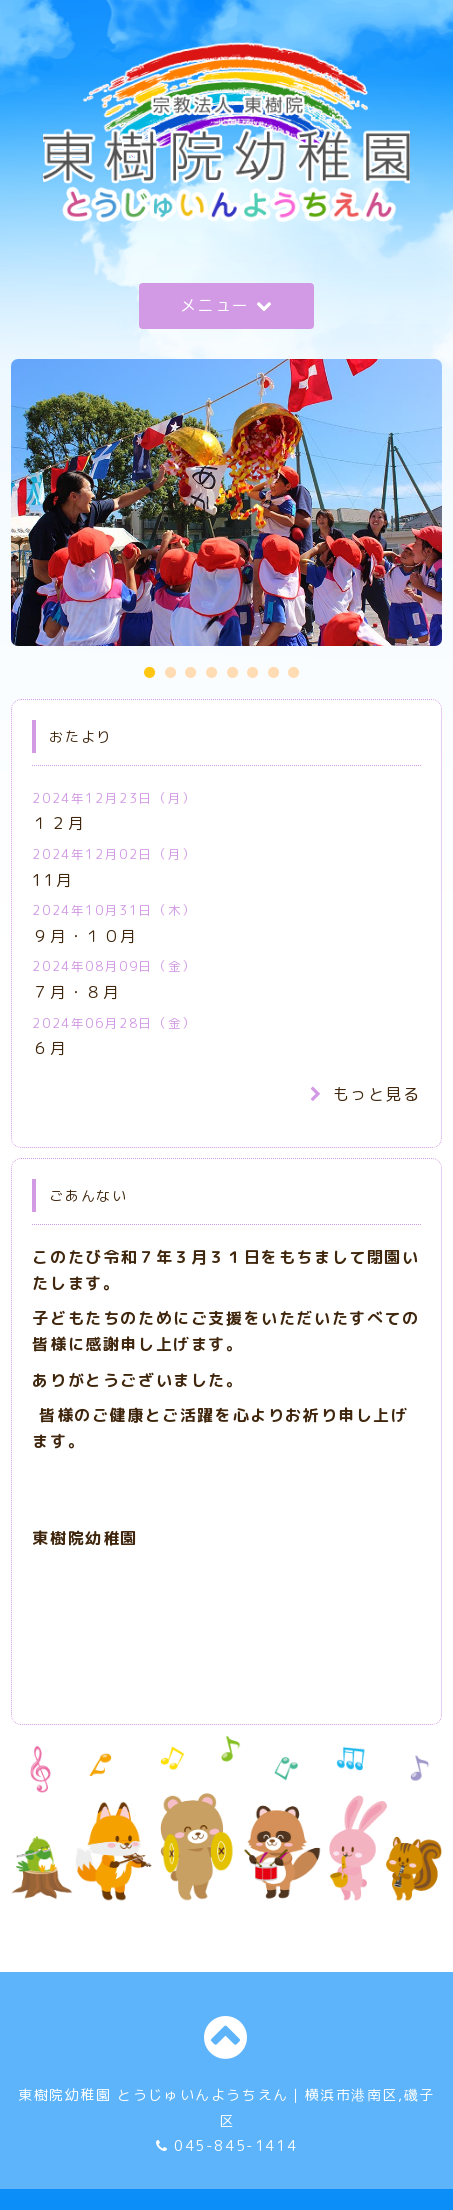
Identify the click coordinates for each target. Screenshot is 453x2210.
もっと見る (365, 1094)
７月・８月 (76, 992)
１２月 (58, 823)
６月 (49, 1048)
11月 (52, 880)
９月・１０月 (85, 936)
